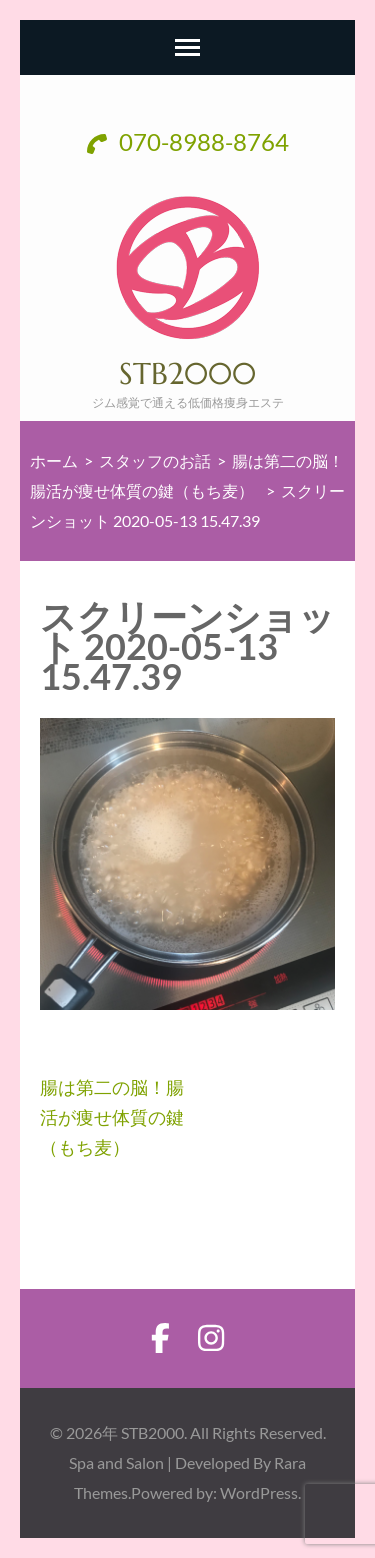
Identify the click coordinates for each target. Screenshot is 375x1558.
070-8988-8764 (188, 141)
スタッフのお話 (155, 460)
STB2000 (187, 373)
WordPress (259, 1492)
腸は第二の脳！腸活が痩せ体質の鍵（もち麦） (112, 1117)
